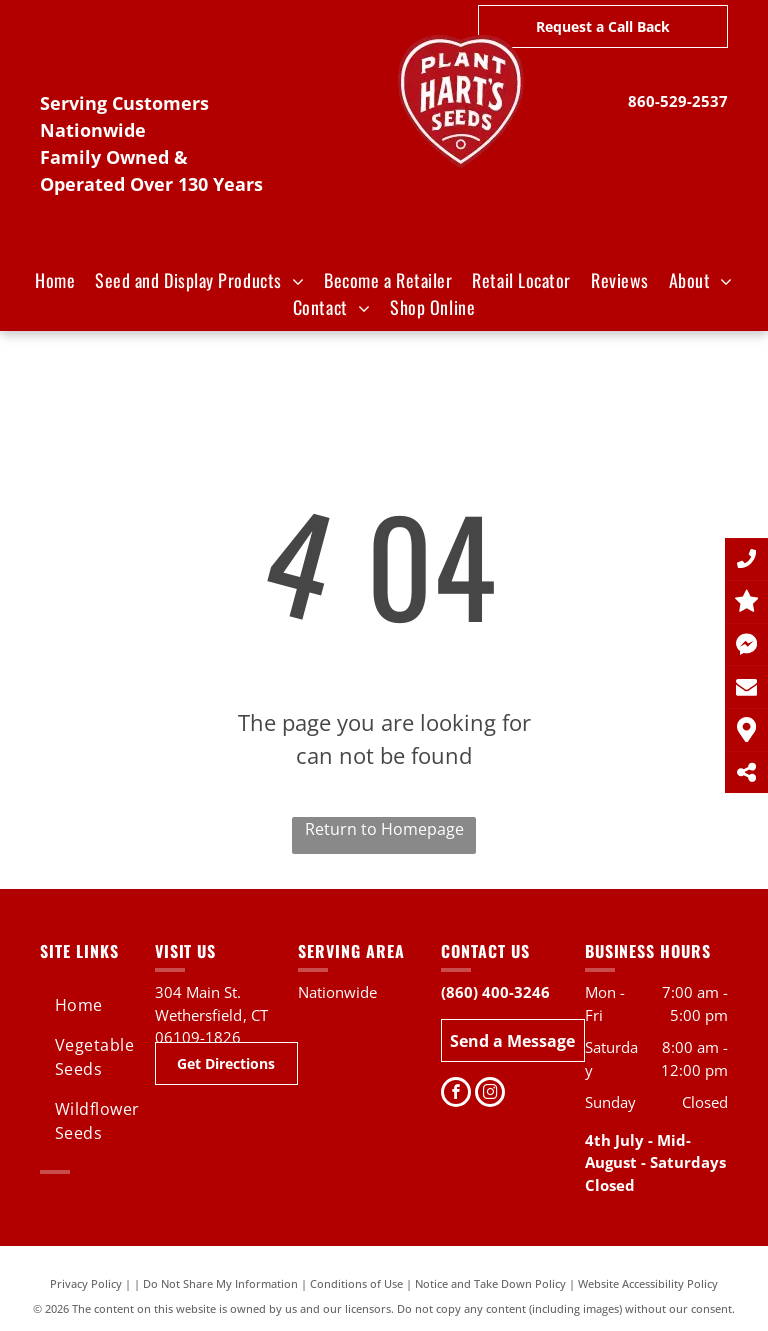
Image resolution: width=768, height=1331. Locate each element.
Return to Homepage (384, 829)
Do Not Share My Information (220, 1283)
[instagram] (490, 1094)
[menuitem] (55, 280)
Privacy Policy (86, 1283)
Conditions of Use (356, 1283)
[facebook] (456, 1094)
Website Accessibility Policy (648, 1283)
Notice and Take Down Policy (490, 1283)
